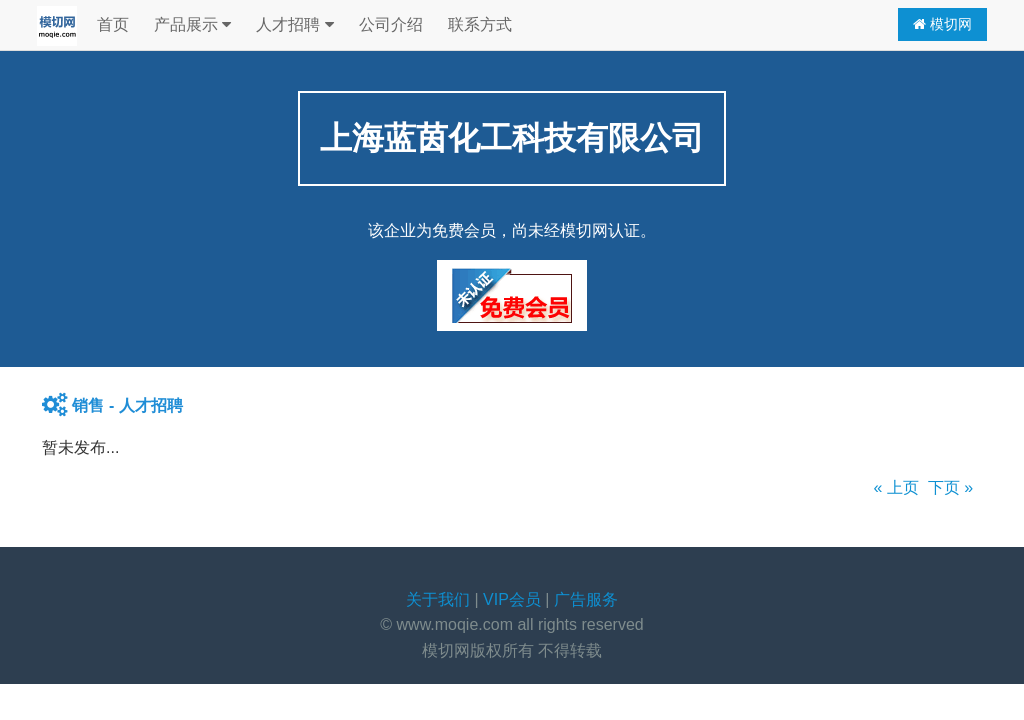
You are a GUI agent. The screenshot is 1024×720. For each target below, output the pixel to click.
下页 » (950, 487)
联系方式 (480, 24)
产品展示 (192, 25)
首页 (113, 24)
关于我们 (438, 599)
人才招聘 (294, 25)
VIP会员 (512, 599)
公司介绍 (391, 24)
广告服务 (586, 599)
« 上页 (896, 487)
